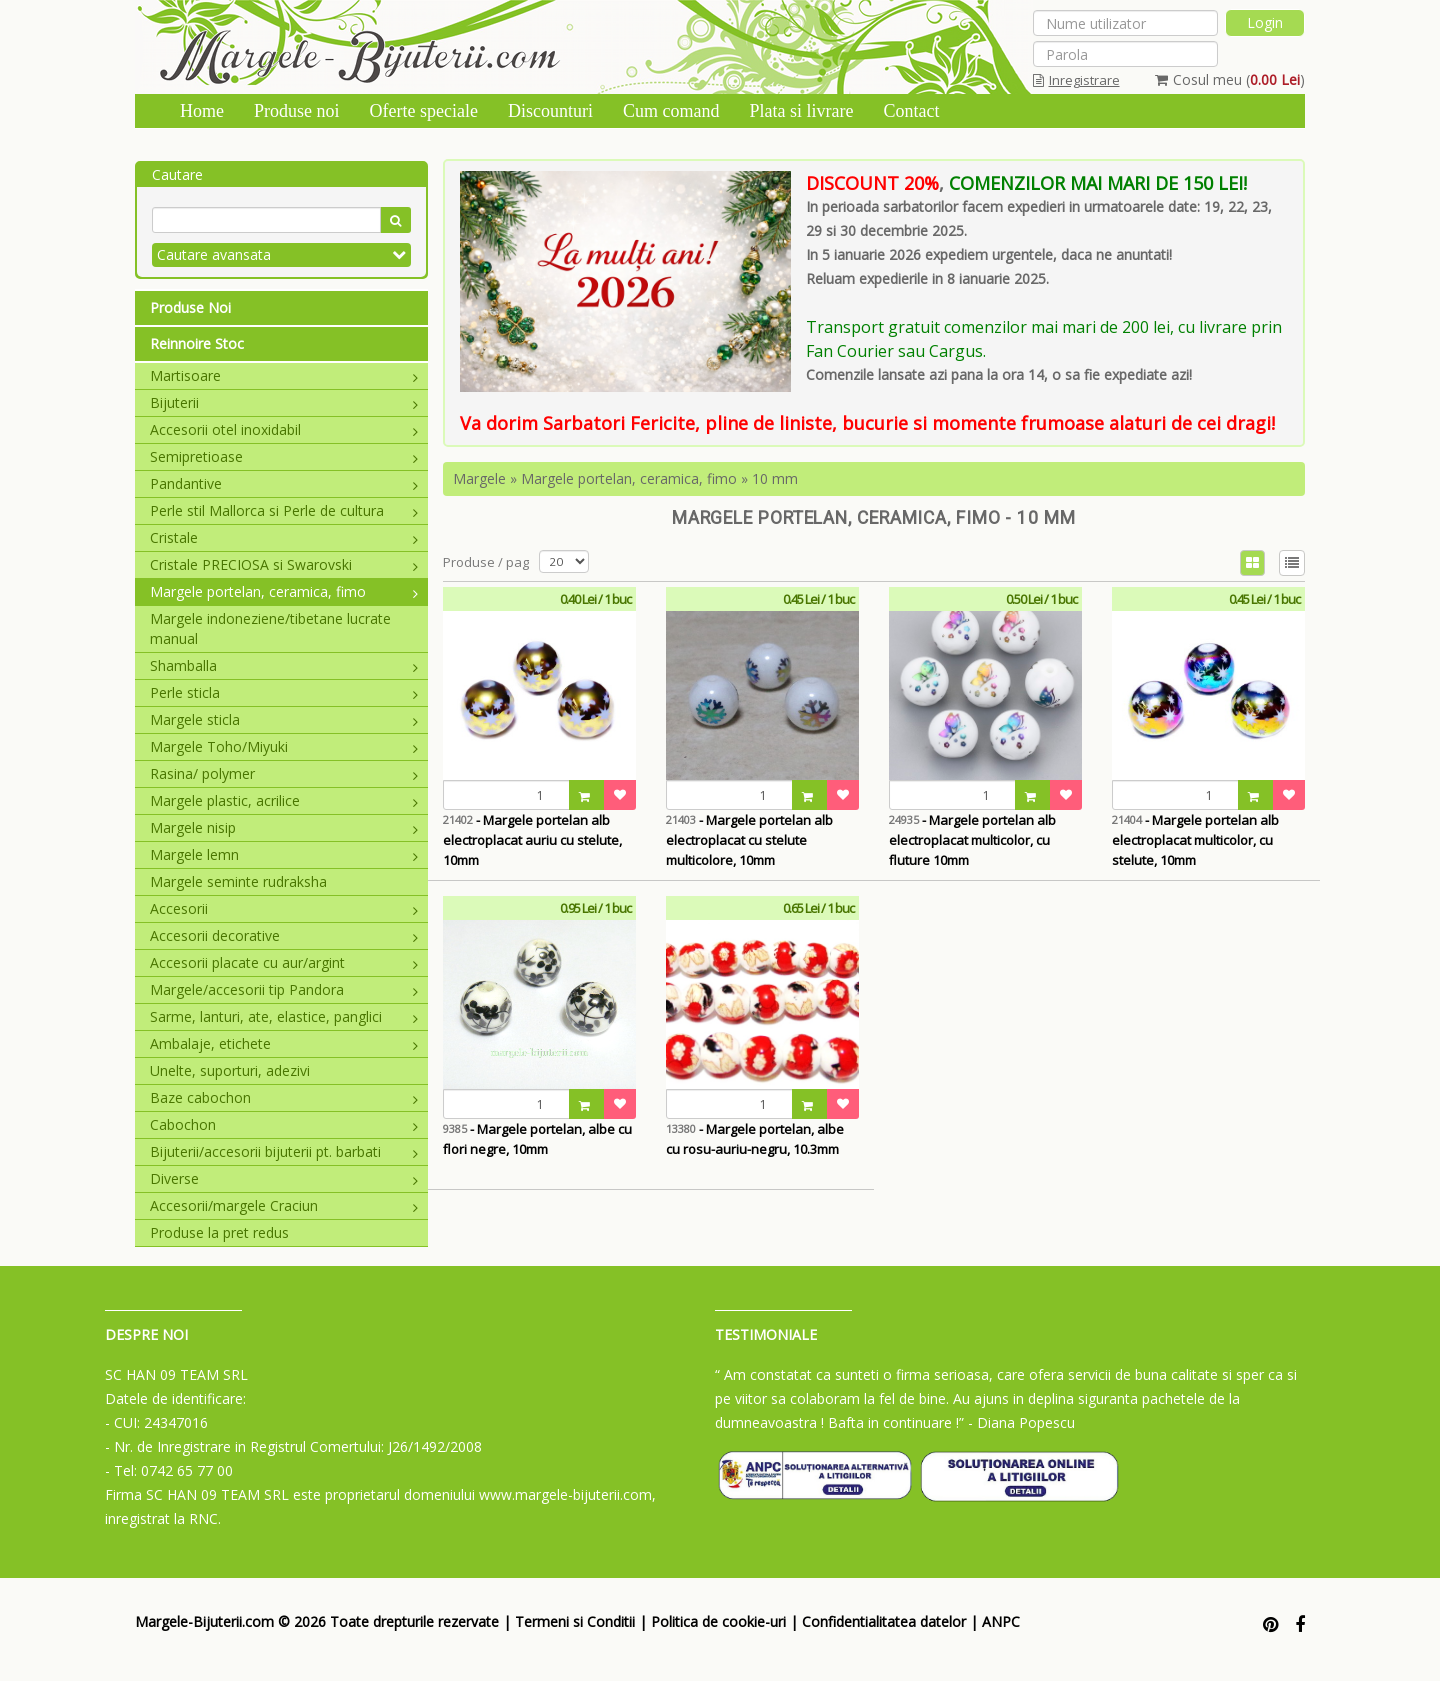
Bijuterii (284, 402)
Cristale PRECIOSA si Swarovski (284, 564)
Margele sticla (284, 719)
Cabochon (284, 1124)
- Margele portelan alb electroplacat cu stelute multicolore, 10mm (749, 840)
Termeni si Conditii (575, 1621)
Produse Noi (190, 307)
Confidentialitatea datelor (884, 1621)
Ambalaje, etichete (284, 1043)
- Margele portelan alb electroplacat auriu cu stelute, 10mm (532, 840)
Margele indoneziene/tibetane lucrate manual (270, 628)
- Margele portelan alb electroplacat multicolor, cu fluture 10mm (972, 840)
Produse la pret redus (219, 1232)
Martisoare (284, 375)
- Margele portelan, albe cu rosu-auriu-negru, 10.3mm (755, 1139)
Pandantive (284, 483)
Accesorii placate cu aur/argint (284, 962)
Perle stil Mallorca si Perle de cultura (284, 510)
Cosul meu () (1230, 79)
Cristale (284, 537)
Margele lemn (284, 854)
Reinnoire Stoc (197, 343)
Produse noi (297, 111)
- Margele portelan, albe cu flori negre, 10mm (537, 1139)
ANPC (1001, 1621)
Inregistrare (1076, 80)
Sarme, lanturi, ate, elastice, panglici (284, 1016)
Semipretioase (284, 456)
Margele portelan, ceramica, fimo (284, 591)
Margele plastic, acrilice (284, 800)
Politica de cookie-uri (718, 1621)
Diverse (284, 1178)
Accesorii (284, 908)
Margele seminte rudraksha (238, 881)
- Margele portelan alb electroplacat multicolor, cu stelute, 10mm (1195, 840)
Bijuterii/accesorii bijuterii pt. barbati (284, 1151)
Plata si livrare (801, 111)
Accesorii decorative (284, 935)
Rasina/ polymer (284, 773)
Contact (911, 111)
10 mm (775, 478)
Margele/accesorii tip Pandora (284, 989)
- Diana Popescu (1021, 1422)
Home (202, 111)
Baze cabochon (284, 1097)
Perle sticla (284, 692)
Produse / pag (486, 562)
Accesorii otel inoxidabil (284, 429)
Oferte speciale (424, 111)
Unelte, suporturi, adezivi (230, 1070)
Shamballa (284, 665)
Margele (479, 478)
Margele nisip (284, 827)
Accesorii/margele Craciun (284, 1205)
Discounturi (550, 111)
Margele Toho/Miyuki (284, 746)
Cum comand (671, 111)
